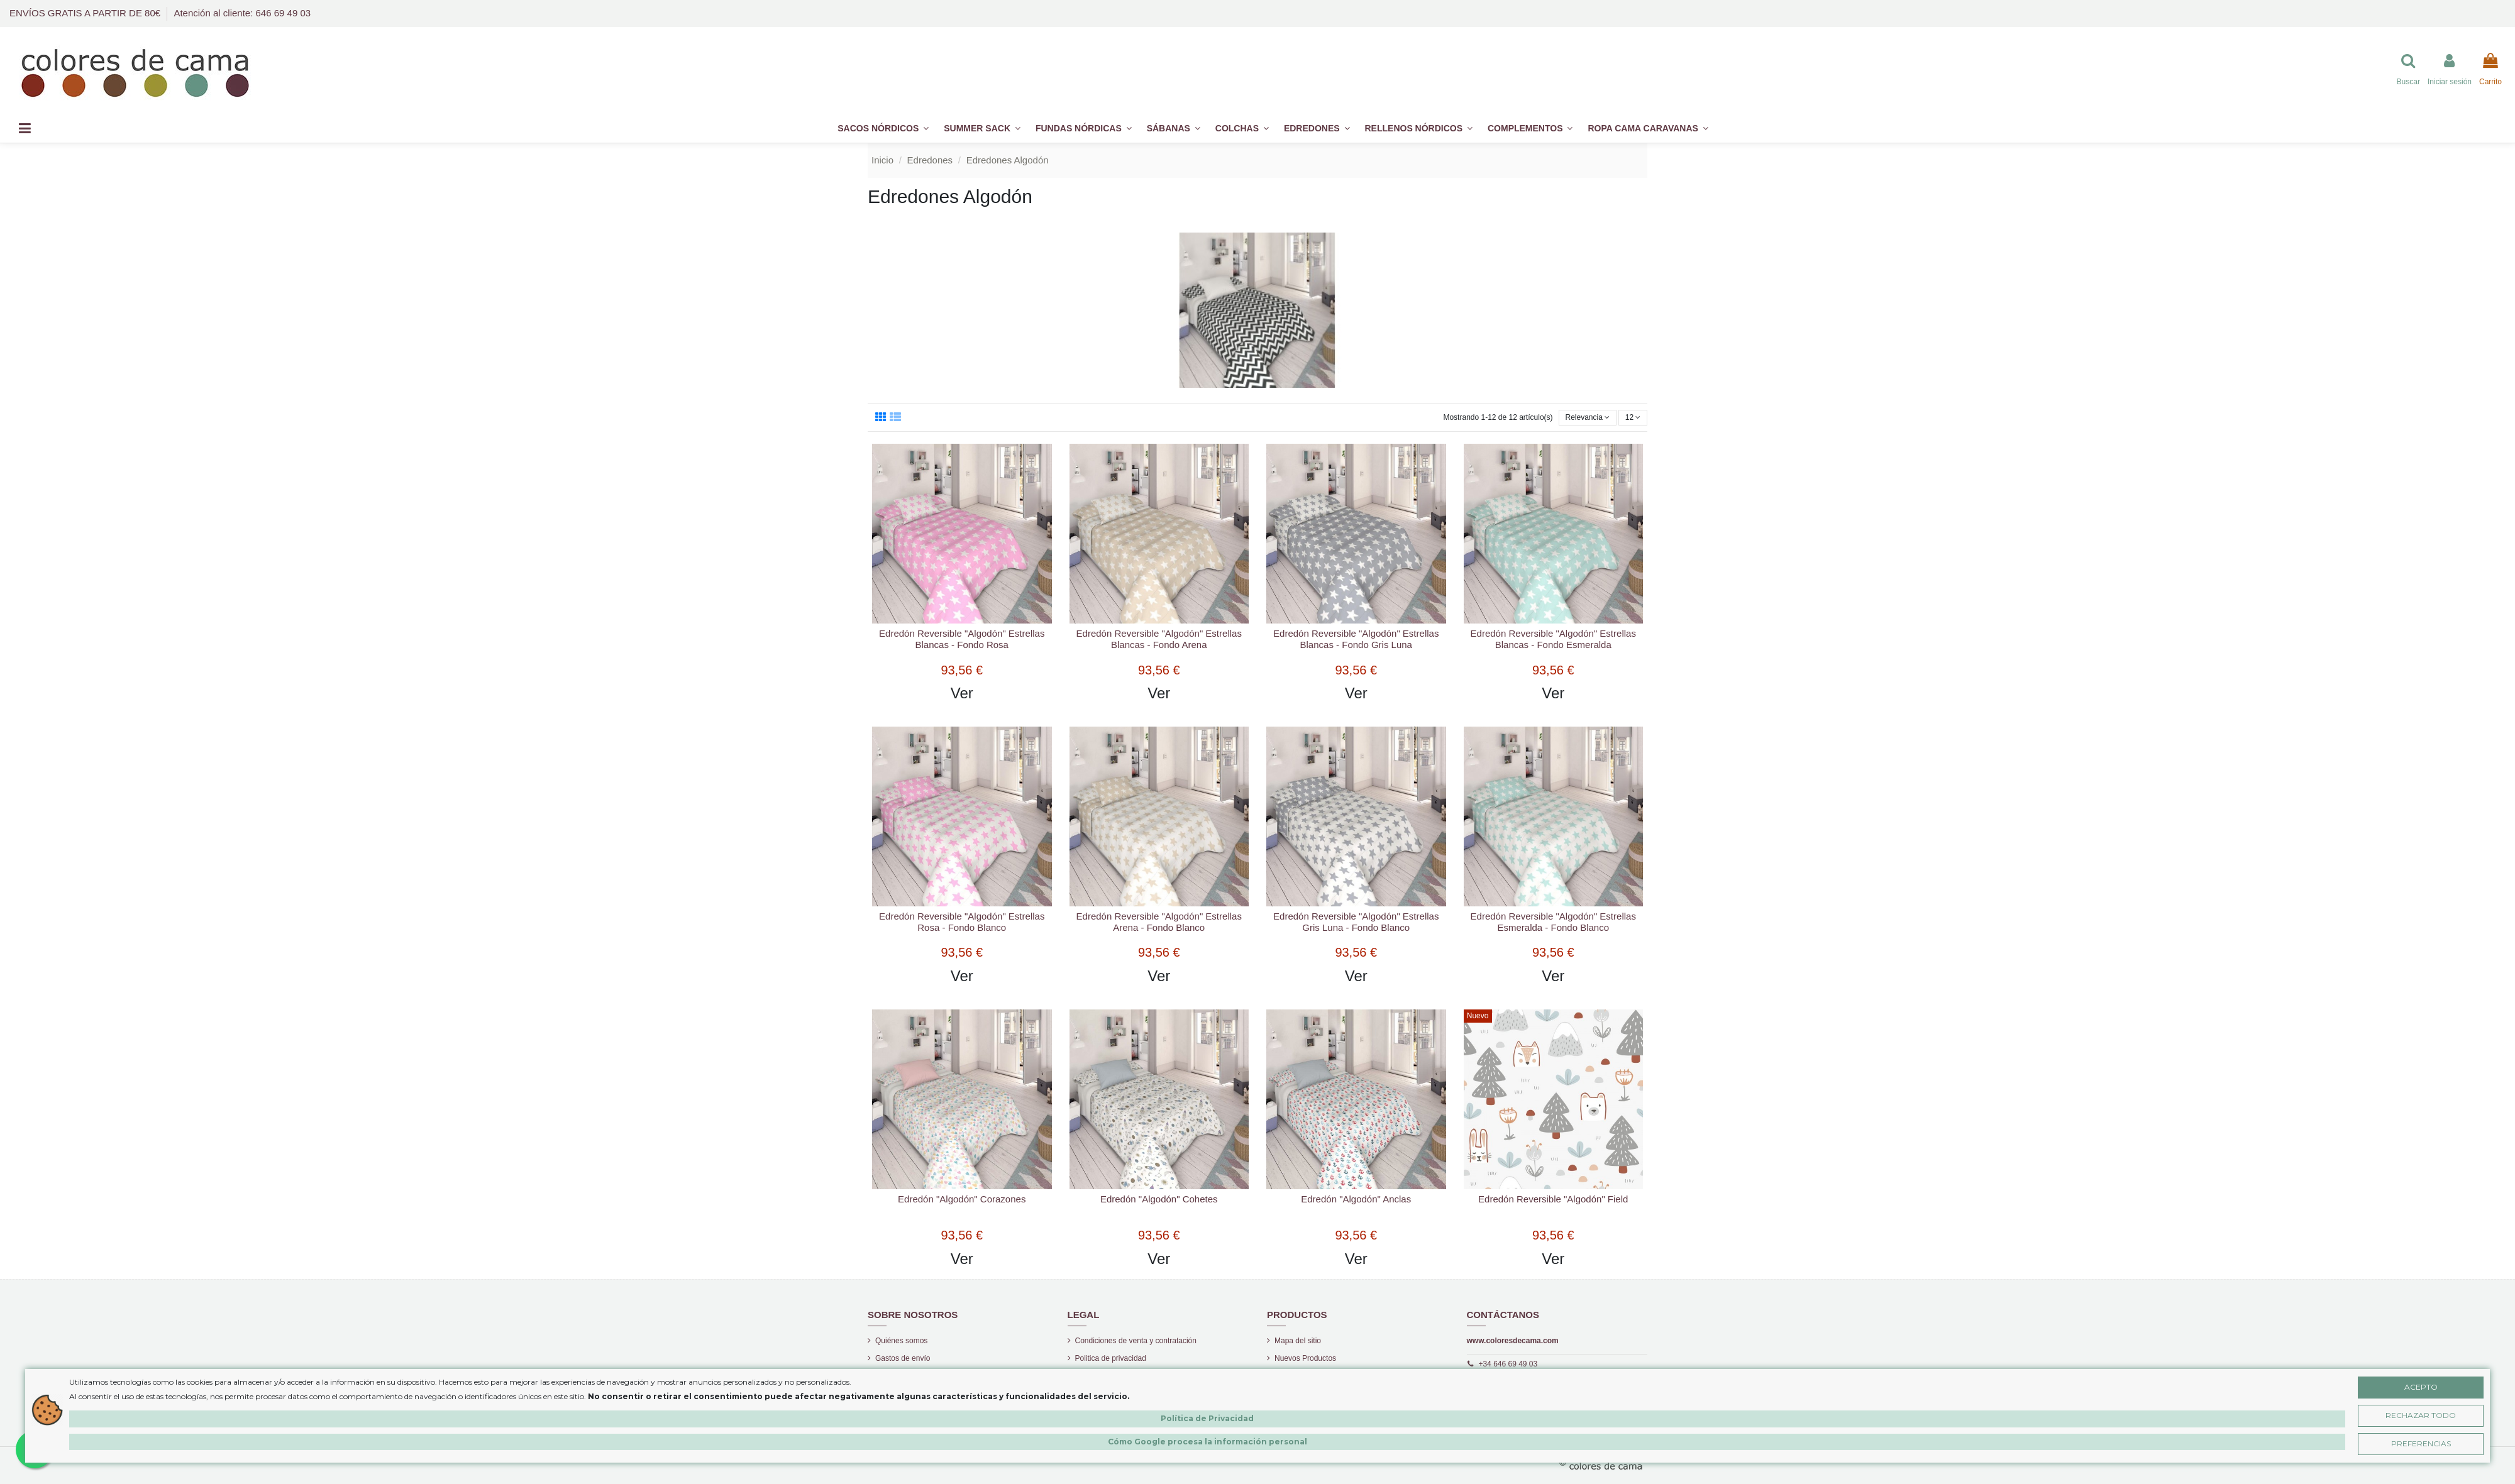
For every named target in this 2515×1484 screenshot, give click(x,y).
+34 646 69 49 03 (1507, 1364)
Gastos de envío (902, 1358)
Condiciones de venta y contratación (1136, 1340)
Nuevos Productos (1305, 1358)
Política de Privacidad (1207, 1418)
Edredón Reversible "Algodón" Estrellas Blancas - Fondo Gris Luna (1356, 639)
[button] (1530, 128)
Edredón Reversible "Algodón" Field (1553, 1199)
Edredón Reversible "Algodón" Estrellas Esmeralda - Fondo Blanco (1553, 922)
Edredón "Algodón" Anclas (1356, 1199)
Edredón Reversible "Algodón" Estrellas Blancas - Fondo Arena (1159, 639)
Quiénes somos (901, 1340)
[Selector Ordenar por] (1588, 418)
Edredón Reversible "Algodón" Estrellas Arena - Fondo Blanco (1159, 922)
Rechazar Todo (2420, 1415)
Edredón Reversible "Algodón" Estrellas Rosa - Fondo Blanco (961, 922)
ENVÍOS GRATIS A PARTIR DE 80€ (86, 13)
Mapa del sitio (1297, 1340)
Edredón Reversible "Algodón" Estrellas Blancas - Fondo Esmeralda (1553, 639)
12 (1633, 417)
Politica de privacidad (1110, 1358)
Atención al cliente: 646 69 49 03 (242, 13)
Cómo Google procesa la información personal (1207, 1441)
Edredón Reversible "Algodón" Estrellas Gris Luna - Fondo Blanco (1356, 922)
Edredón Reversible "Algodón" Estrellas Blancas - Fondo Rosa (961, 639)
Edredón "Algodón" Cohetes (1159, 1199)
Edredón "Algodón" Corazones (961, 1199)
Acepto (2421, 1387)
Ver (962, 692)
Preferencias (2421, 1443)
